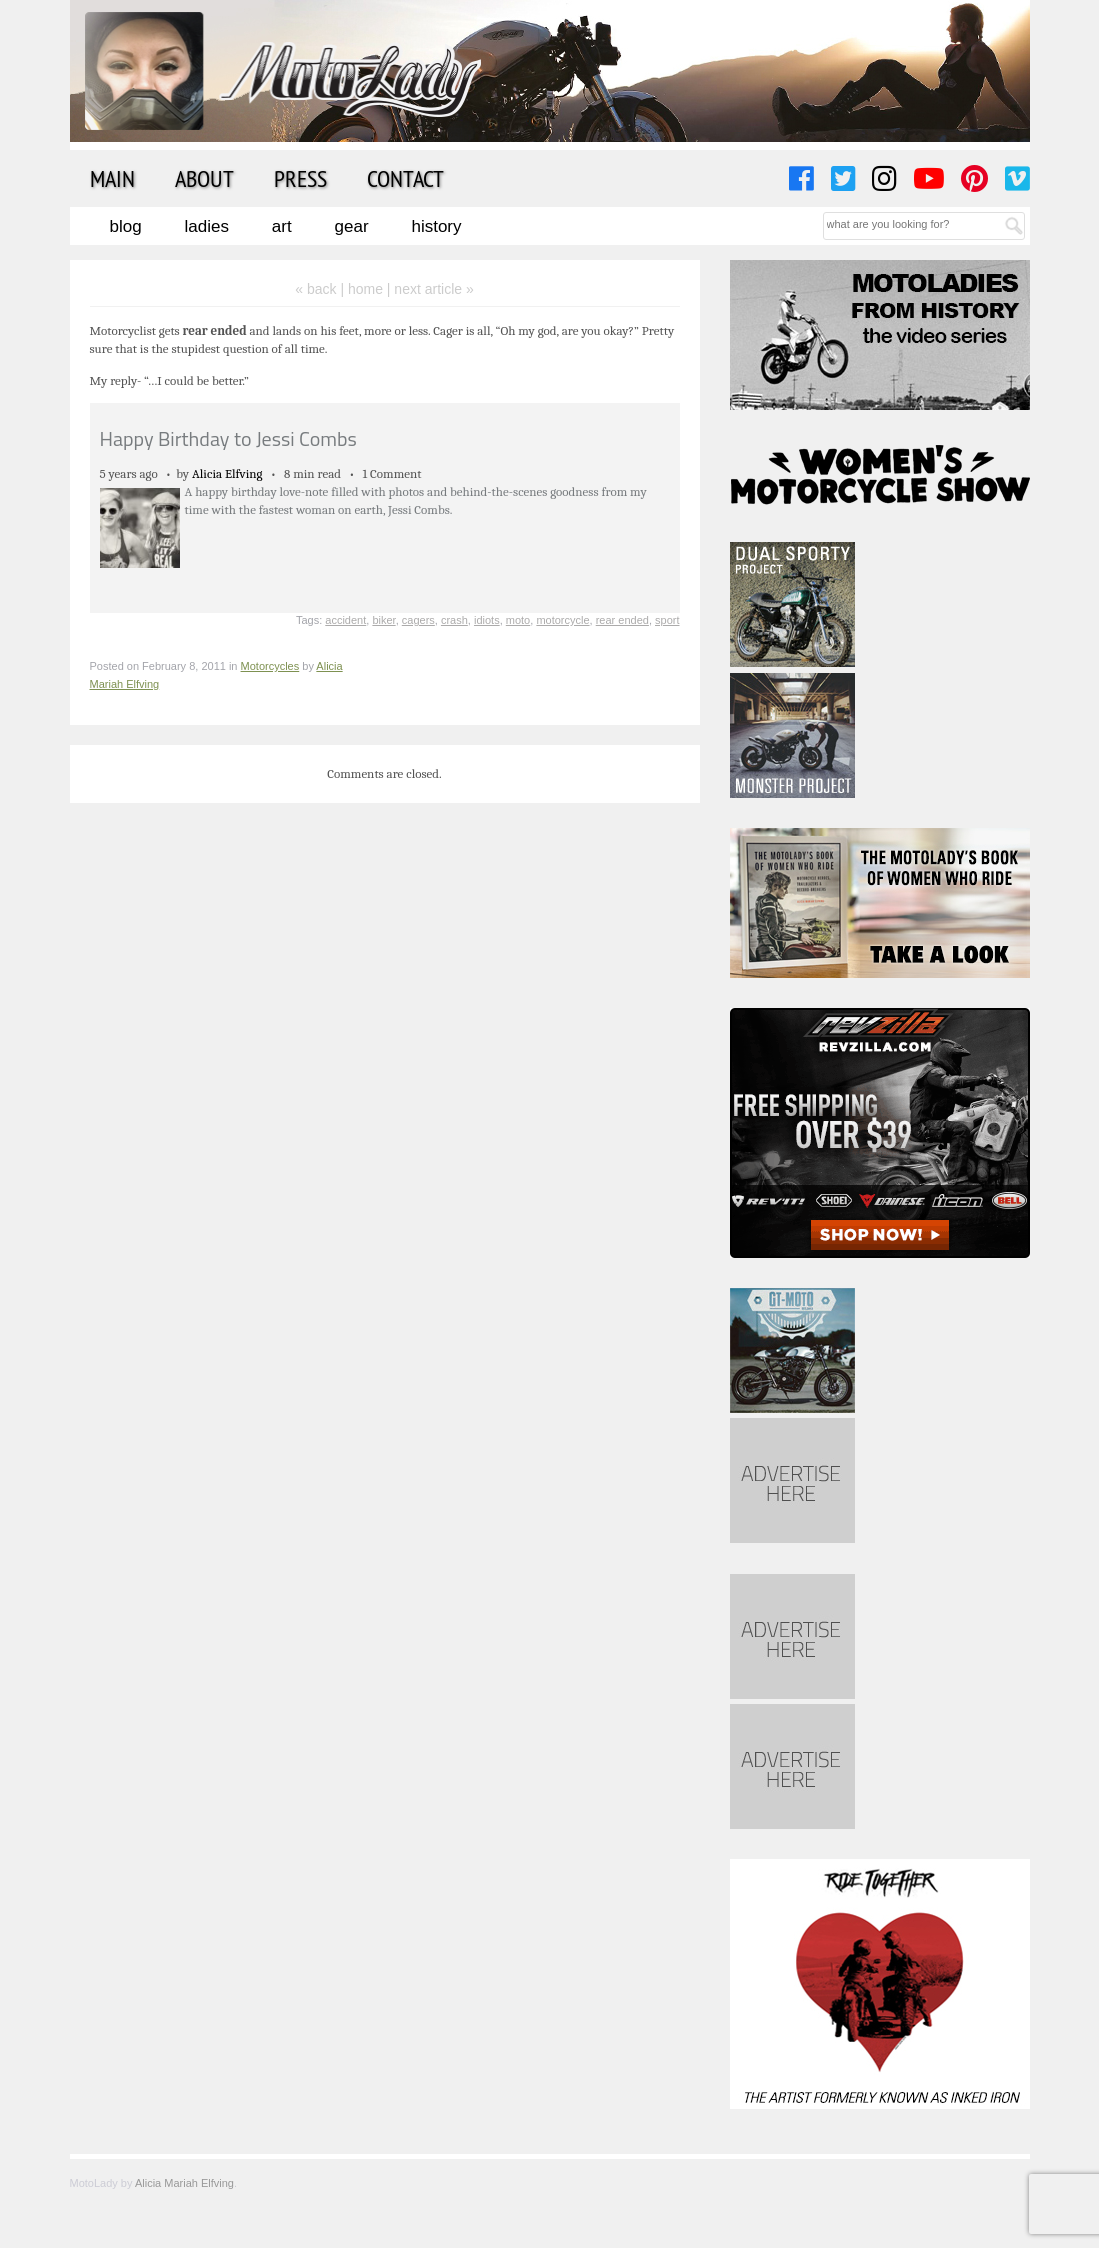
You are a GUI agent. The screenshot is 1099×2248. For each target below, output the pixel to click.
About (204, 178)
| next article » (430, 289)
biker (383, 620)
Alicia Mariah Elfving (184, 2183)
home (365, 289)
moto (518, 620)
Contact (405, 178)
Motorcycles (270, 666)
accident (345, 620)
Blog (126, 226)
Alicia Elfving (227, 473)
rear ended (622, 620)
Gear (352, 226)
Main (112, 178)
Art (282, 226)
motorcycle (562, 620)
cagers (418, 620)
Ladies (207, 226)
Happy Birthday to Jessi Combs (228, 438)
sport (667, 620)
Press (300, 178)
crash (454, 620)
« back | (321, 289)
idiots (487, 620)
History (436, 226)
